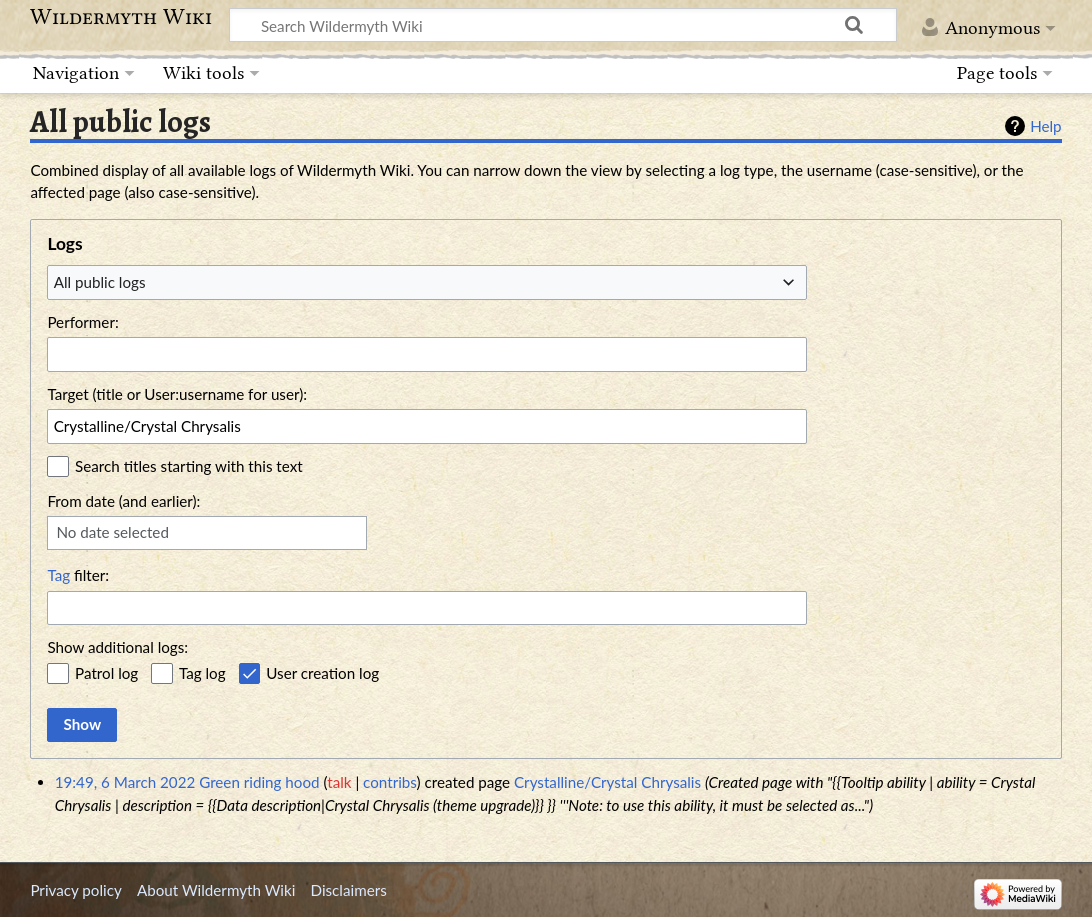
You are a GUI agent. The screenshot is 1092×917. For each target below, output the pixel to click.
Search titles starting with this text (189, 466)
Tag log (202, 673)
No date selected (112, 532)
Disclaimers (349, 890)
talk (339, 782)
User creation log (322, 673)
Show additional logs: (117, 647)
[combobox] (427, 282)
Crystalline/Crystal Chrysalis (607, 782)
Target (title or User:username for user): (177, 394)
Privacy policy (75, 890)
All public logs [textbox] (100, 282)
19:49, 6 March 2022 (125, 782)
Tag (58, 575)
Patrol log (106, 673)
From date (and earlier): (123, 501)
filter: (78, 575)
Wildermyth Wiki (121, 17)
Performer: (82, 322)
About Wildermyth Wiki (216, 890)
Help (1045, 126)
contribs (389, 782)
